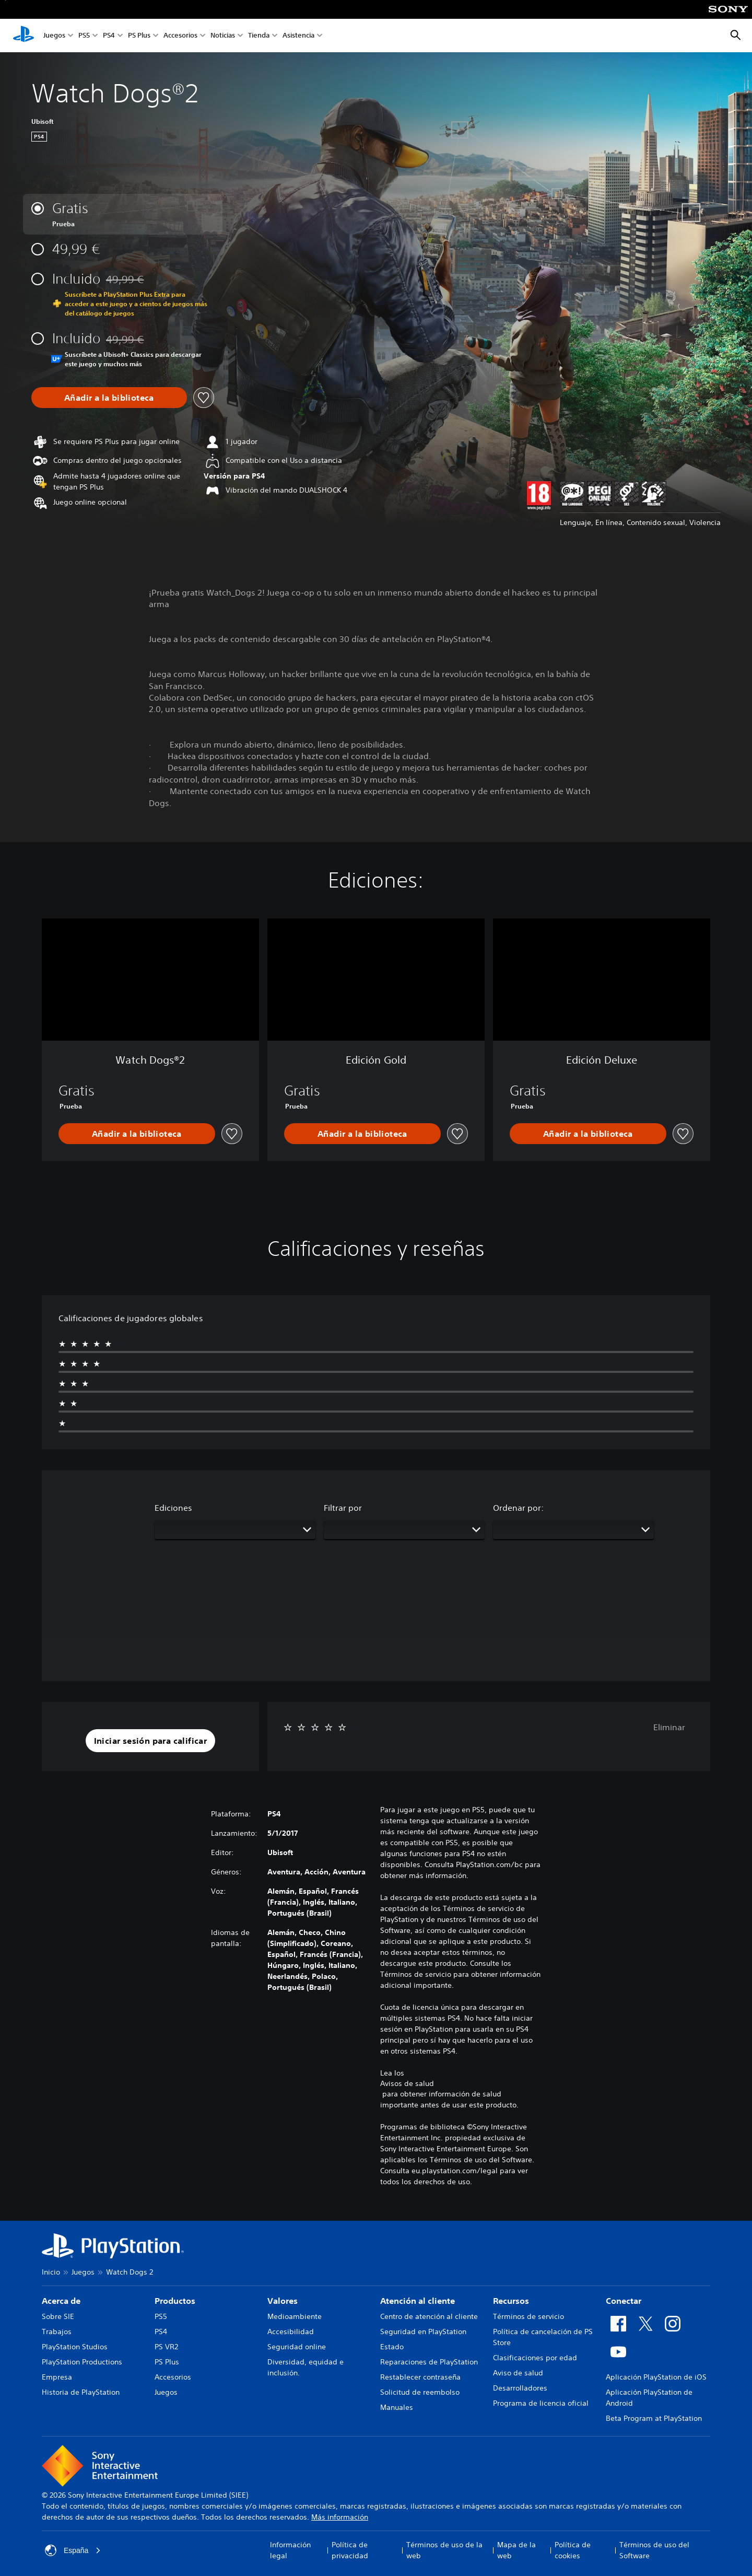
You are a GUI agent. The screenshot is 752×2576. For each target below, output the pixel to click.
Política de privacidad (350, 2550)
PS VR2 (166, 2346)
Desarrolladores (520, 2388)
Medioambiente (294, 2316)
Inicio (51, 2272)
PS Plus (139, 35)
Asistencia (298, 35)
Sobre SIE (58, 2316)
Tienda (258, 35)
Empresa (57, 2377)
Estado (392, 2346)
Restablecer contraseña (420, 2377)
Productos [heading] (175, 2300)
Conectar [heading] (623, 2300)
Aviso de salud (518, 2372)
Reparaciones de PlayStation (429, 2362)
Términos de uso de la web (444, 2550)
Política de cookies (573, 2550)
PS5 (84, 35)
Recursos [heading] (511, 2300)
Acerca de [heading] (61, 2300)
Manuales (396, 2407)
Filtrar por (343, 1507)
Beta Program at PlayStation (654, 2418)
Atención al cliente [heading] (417, 2300)
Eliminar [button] (669, 1727)
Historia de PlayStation (81, 2392)
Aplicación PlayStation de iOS (656, 2377)
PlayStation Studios (75, 2346)
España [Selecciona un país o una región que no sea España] (73, 2550)
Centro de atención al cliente (429, 2316)
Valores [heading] (282, 2300)
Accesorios (180, 35)
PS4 (109, 35)
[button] (151, 1740)
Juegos (54, 35)
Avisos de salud (407, 2083)
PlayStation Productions (82, 2362)
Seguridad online (296, 2346)
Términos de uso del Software (654, 2550)
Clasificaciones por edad (535, 2357)
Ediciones (173, 1507)
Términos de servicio (528, 2316)
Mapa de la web (516, 2550)
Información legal (290, 2550)
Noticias (222, 35)
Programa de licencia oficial (541, 2403)
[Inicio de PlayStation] (23, 35)
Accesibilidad (290, 2331)
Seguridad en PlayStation (423, 2331)
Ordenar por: (518, 1507)
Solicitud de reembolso (420, 2392)
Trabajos (57, 2331)
